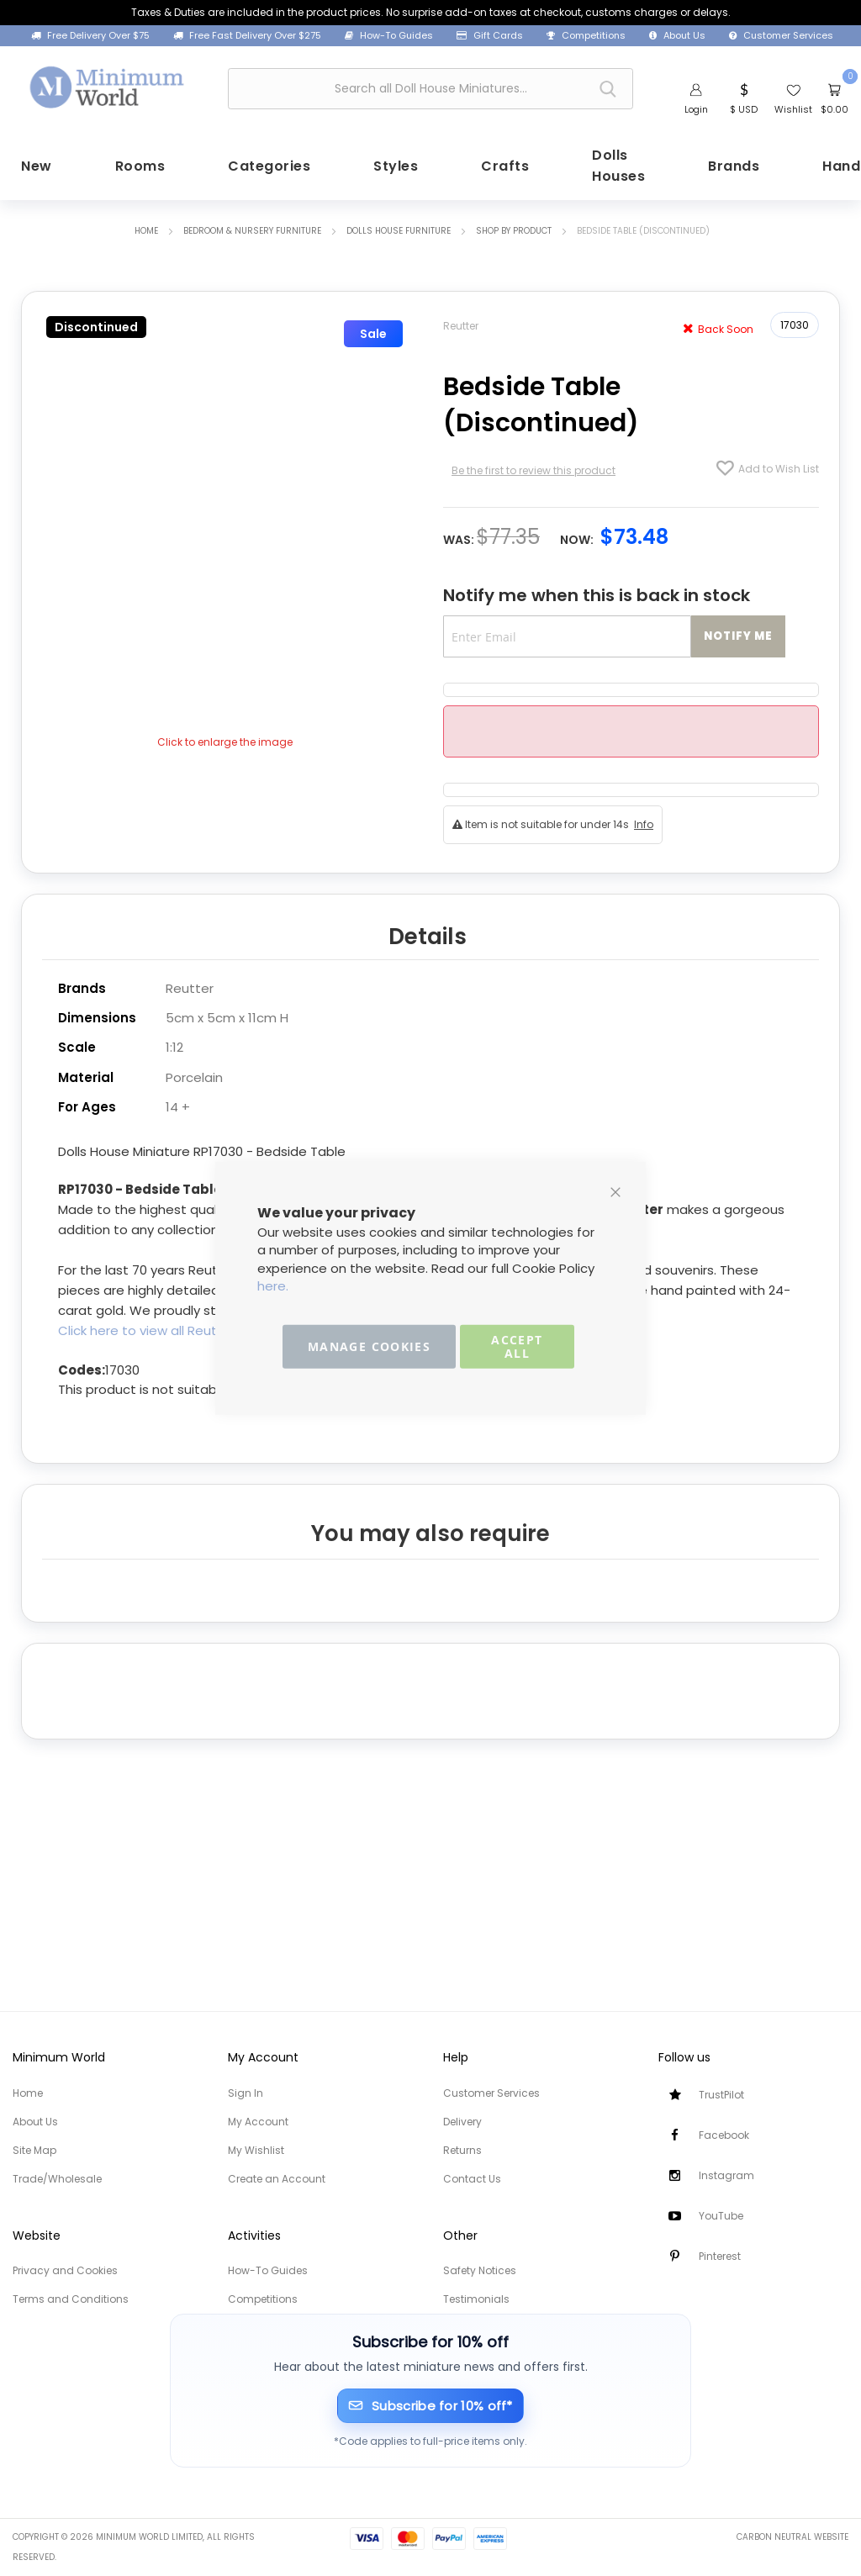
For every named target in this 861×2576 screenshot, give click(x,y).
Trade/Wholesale (57, 2179)
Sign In (245, 2093)
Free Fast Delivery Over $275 (247, 35)
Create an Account (276, 2179)
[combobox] (430, 88)
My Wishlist (256, 2150)
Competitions (586, 35)
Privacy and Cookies (65, 2270)
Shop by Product (514, 227)
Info (643, 821)
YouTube (721, 2216)
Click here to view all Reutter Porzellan (177, 1325)
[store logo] (108, 86)
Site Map (34, 2150)
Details (427, 932)
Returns (462, 2150)
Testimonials (476, 2299)
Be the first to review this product (533, 467)
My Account (258, 2121)
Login (696, 109)
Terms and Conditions (71, 2299)
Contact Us (472, 2179)
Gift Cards (490, 35)
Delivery (462, 2121)
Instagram (726, 2175)
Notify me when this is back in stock (596, 591)
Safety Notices (479, 2270)
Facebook (724, 2135)
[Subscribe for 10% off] (431, 2406)
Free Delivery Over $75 (90, 35)
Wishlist (793, 109)
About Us (677, 35)
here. (272, 1286)
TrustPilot (721, 2095)
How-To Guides (389, 35)
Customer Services (781, 35)
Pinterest (720, 2256)
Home (146, 227)
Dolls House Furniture (398, 227)
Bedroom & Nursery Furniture (252, 227)
